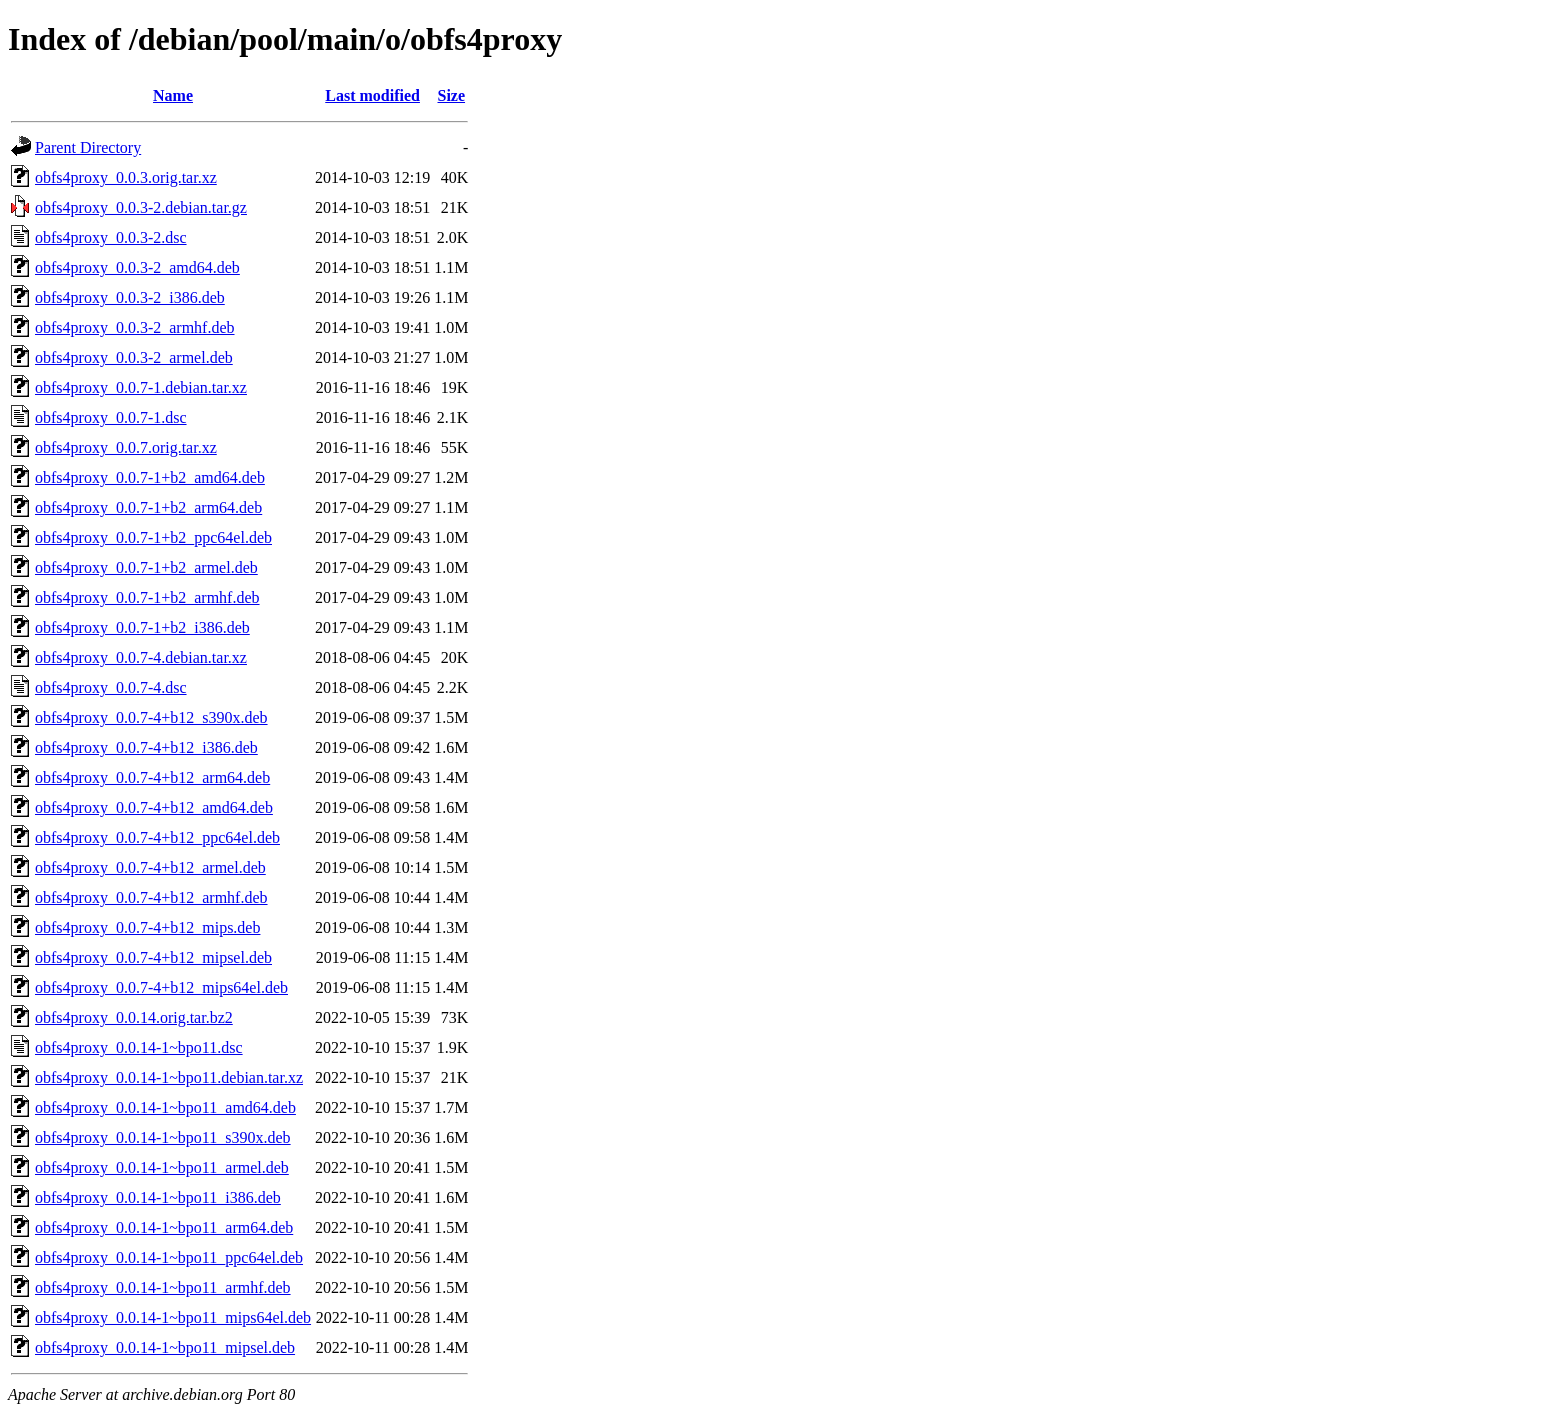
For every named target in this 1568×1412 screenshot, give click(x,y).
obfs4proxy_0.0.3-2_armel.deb (134, 357)
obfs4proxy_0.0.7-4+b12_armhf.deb (151, 897)
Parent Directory (88, 147)
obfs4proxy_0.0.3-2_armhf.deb (135, 327)
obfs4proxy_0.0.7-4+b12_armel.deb (150, 867)
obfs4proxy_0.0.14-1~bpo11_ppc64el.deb (169, 1257)
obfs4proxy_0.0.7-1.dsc (111, 417)
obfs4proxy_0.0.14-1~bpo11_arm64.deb (164, 1227)
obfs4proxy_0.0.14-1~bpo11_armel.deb (162, 1167)
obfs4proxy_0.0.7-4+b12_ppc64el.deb (157, 837)
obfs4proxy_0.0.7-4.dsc (111, 687)
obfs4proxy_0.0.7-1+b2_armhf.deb (147, 597)
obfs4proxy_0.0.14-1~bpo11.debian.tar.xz (169, 1077)
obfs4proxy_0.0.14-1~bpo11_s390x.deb (163, 1137)
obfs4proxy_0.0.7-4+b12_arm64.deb (152, 777)
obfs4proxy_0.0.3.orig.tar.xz (126, 177)
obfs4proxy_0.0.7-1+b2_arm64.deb (148, 507)
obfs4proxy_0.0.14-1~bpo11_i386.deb (158, 1197)
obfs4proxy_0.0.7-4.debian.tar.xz (141, 657)
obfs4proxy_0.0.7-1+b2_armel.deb (146, 567)
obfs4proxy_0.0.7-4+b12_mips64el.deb (161, 987)
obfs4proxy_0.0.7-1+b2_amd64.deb (150, 477)
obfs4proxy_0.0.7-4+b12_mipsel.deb (153, 957)
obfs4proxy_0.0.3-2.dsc (111, 237)
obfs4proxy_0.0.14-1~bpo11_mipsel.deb (165, 1347)
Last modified (372, 95)
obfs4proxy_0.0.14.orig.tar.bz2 (134, 1017)
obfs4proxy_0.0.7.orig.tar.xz (126, 447)
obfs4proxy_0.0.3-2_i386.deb (130, 297)
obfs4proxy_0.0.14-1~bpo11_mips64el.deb (173, 1317)
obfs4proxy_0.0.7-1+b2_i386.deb (142, 627)
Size (452, 95)
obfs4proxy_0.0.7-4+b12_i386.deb (146, 747)
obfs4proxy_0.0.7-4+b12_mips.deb (147, 927)
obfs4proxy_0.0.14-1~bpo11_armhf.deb (163, 1287)
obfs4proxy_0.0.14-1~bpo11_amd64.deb (165, 1107)
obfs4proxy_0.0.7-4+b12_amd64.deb (154, 807)
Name (173, 95)
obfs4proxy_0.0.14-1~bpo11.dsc (139, 1047)
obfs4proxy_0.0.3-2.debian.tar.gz (141, 207)
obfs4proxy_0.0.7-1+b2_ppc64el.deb (153, 537)
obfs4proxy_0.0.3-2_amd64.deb (137, 267)
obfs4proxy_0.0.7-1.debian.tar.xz (141, 387)
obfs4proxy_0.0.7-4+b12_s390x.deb (151, 717)
